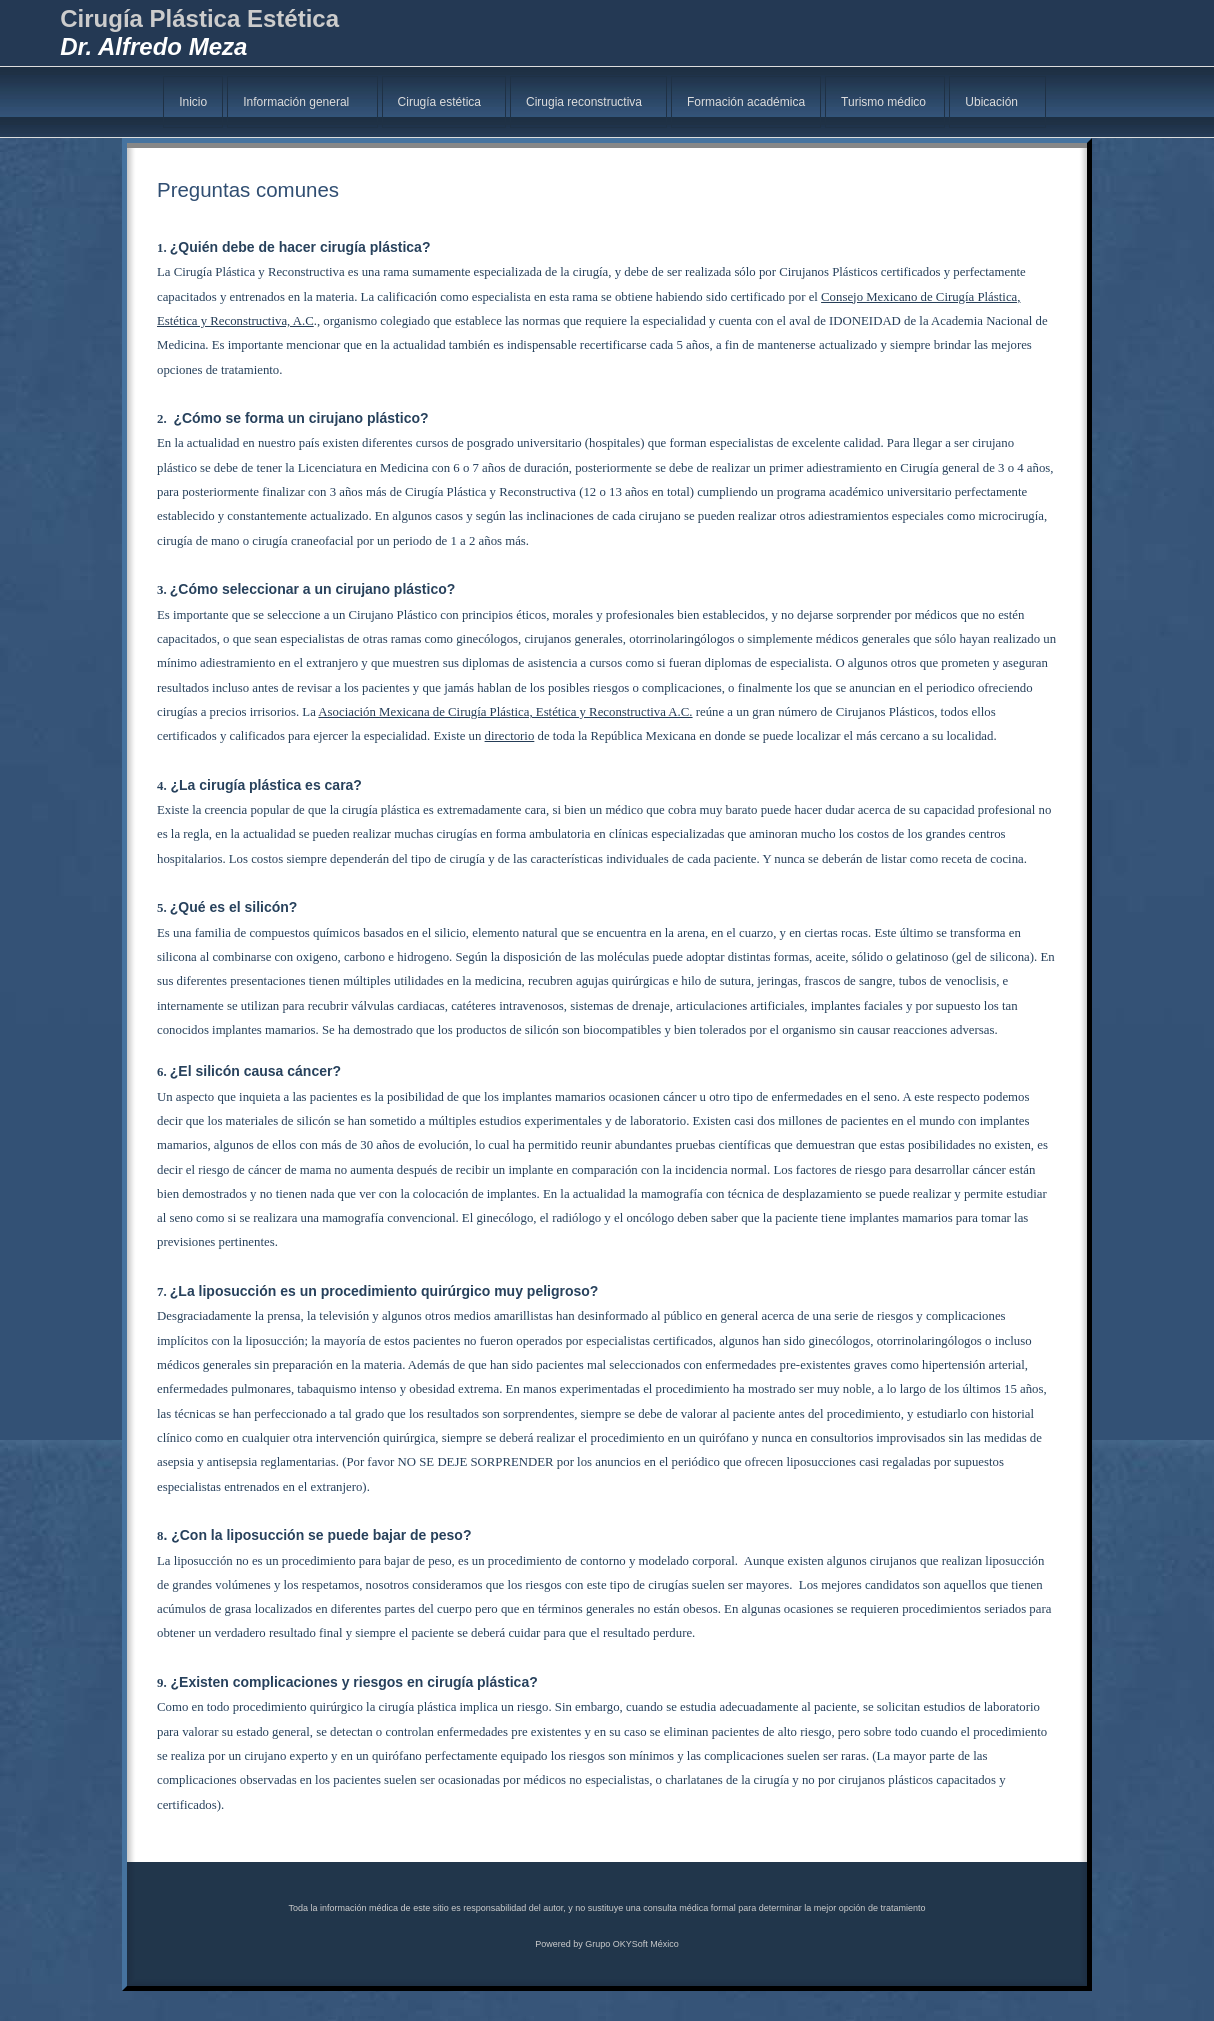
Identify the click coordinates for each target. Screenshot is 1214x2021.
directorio (510, 736)
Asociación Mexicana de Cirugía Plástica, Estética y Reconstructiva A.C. (505, 712)
